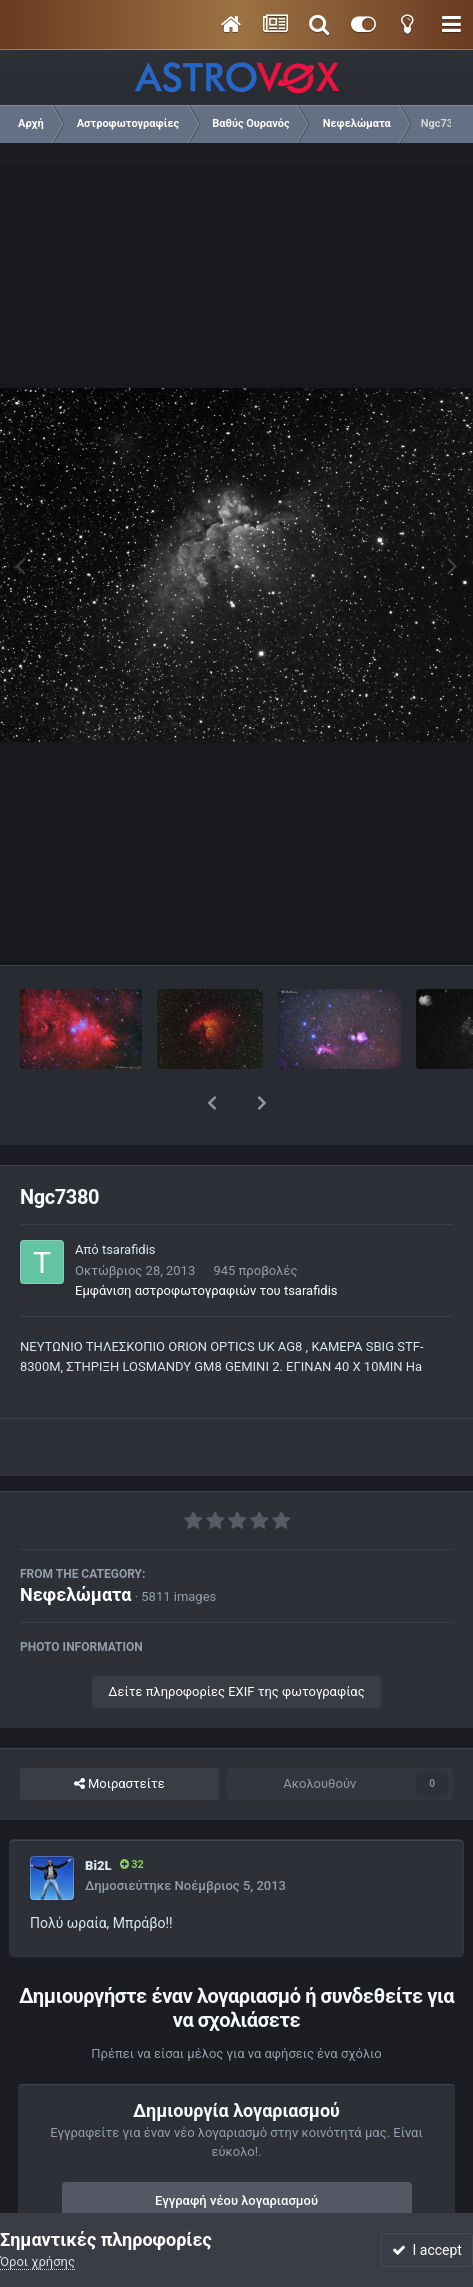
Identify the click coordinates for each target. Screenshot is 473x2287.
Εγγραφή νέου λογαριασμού (236, 2148)
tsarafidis (129, 1197)
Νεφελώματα (75, 1542)
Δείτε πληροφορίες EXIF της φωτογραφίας (236, 1639)
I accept (427, 2250)
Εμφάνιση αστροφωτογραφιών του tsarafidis (206, 1238)
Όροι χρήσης (37, 2261)
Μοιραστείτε (119, 1732)
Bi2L (98, 1813)
